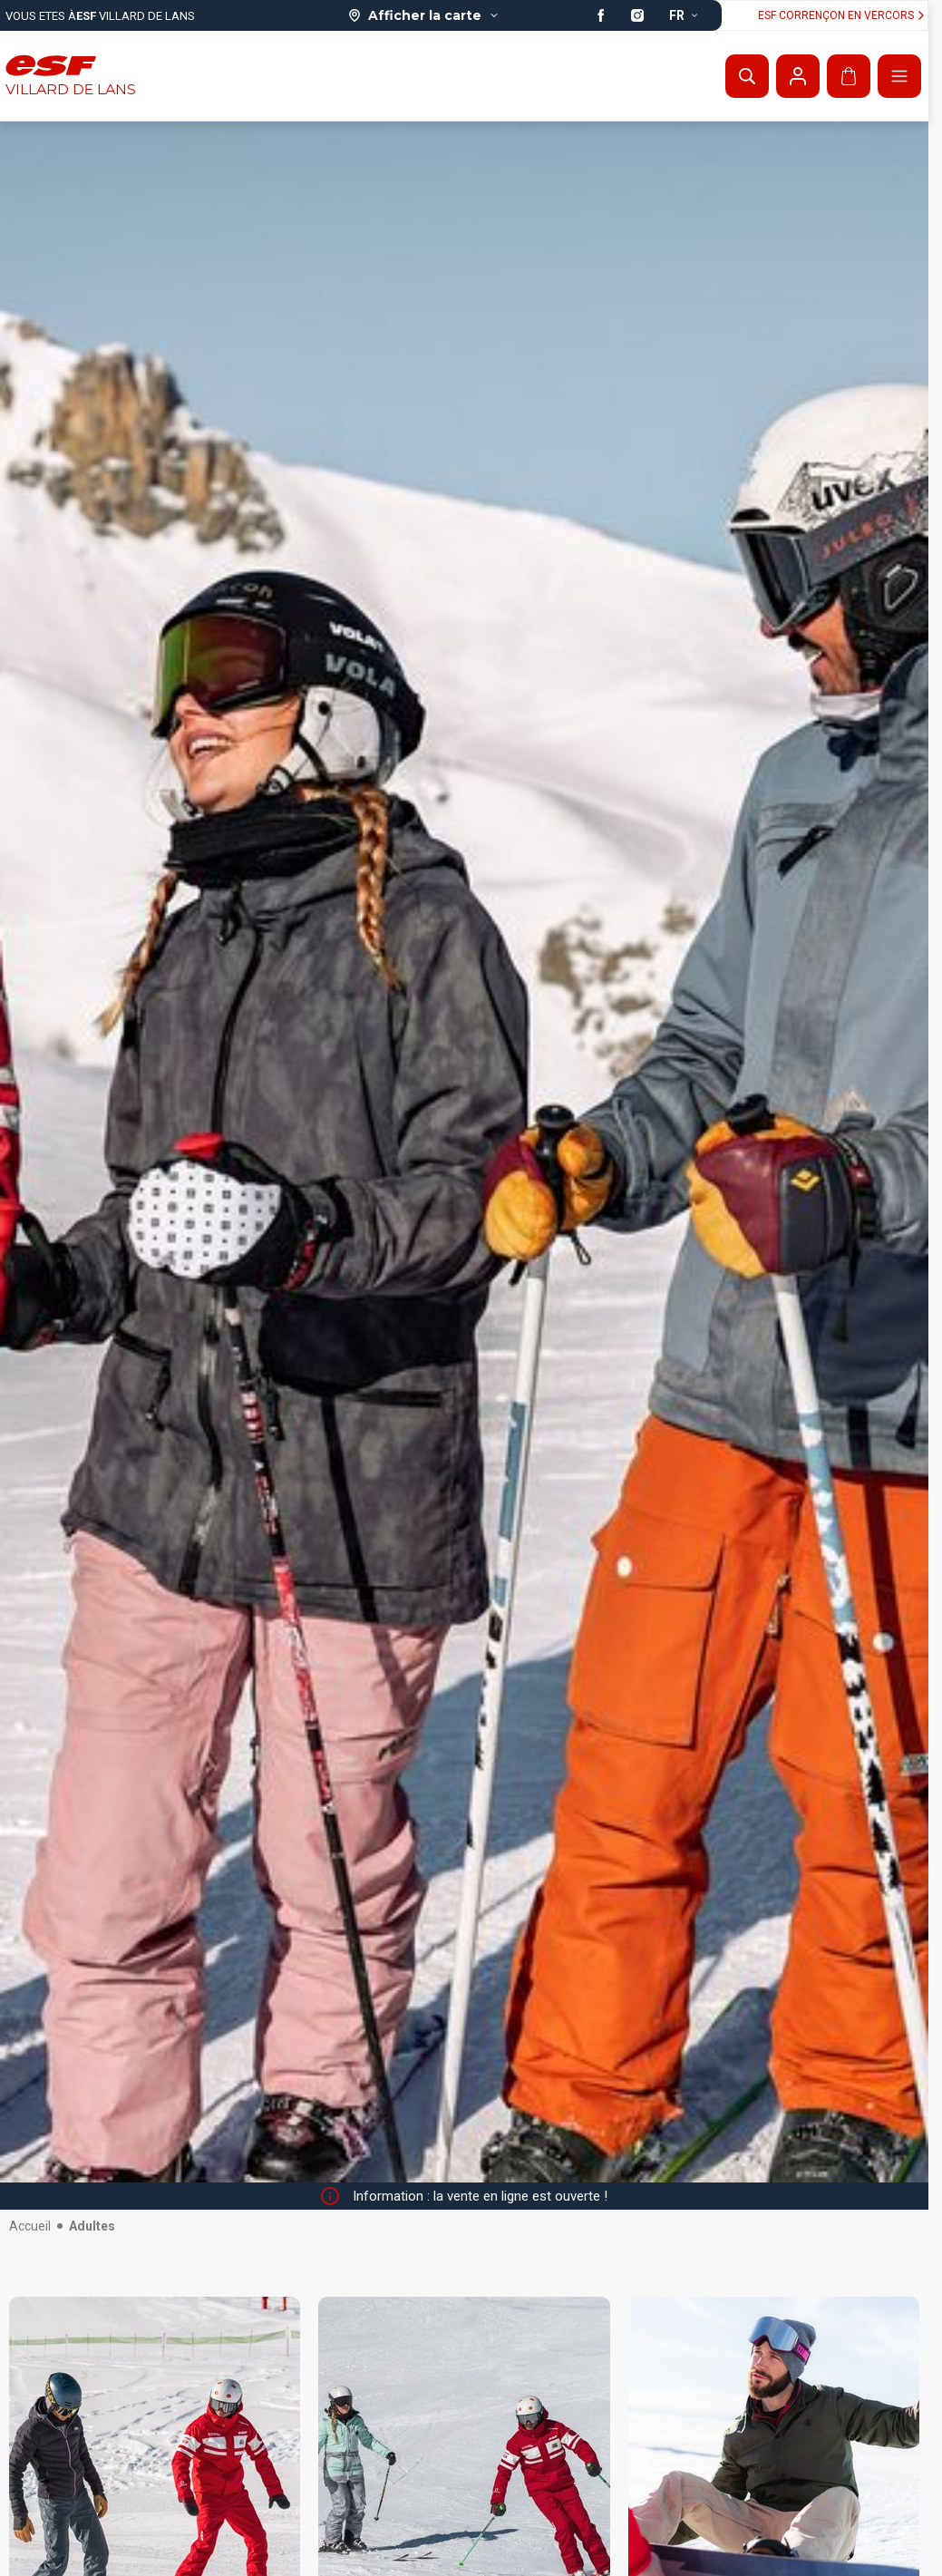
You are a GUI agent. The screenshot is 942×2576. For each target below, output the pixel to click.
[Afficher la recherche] (747, 76)
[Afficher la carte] (424, 15)
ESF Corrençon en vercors (843, 15)
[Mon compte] (798, 76)
